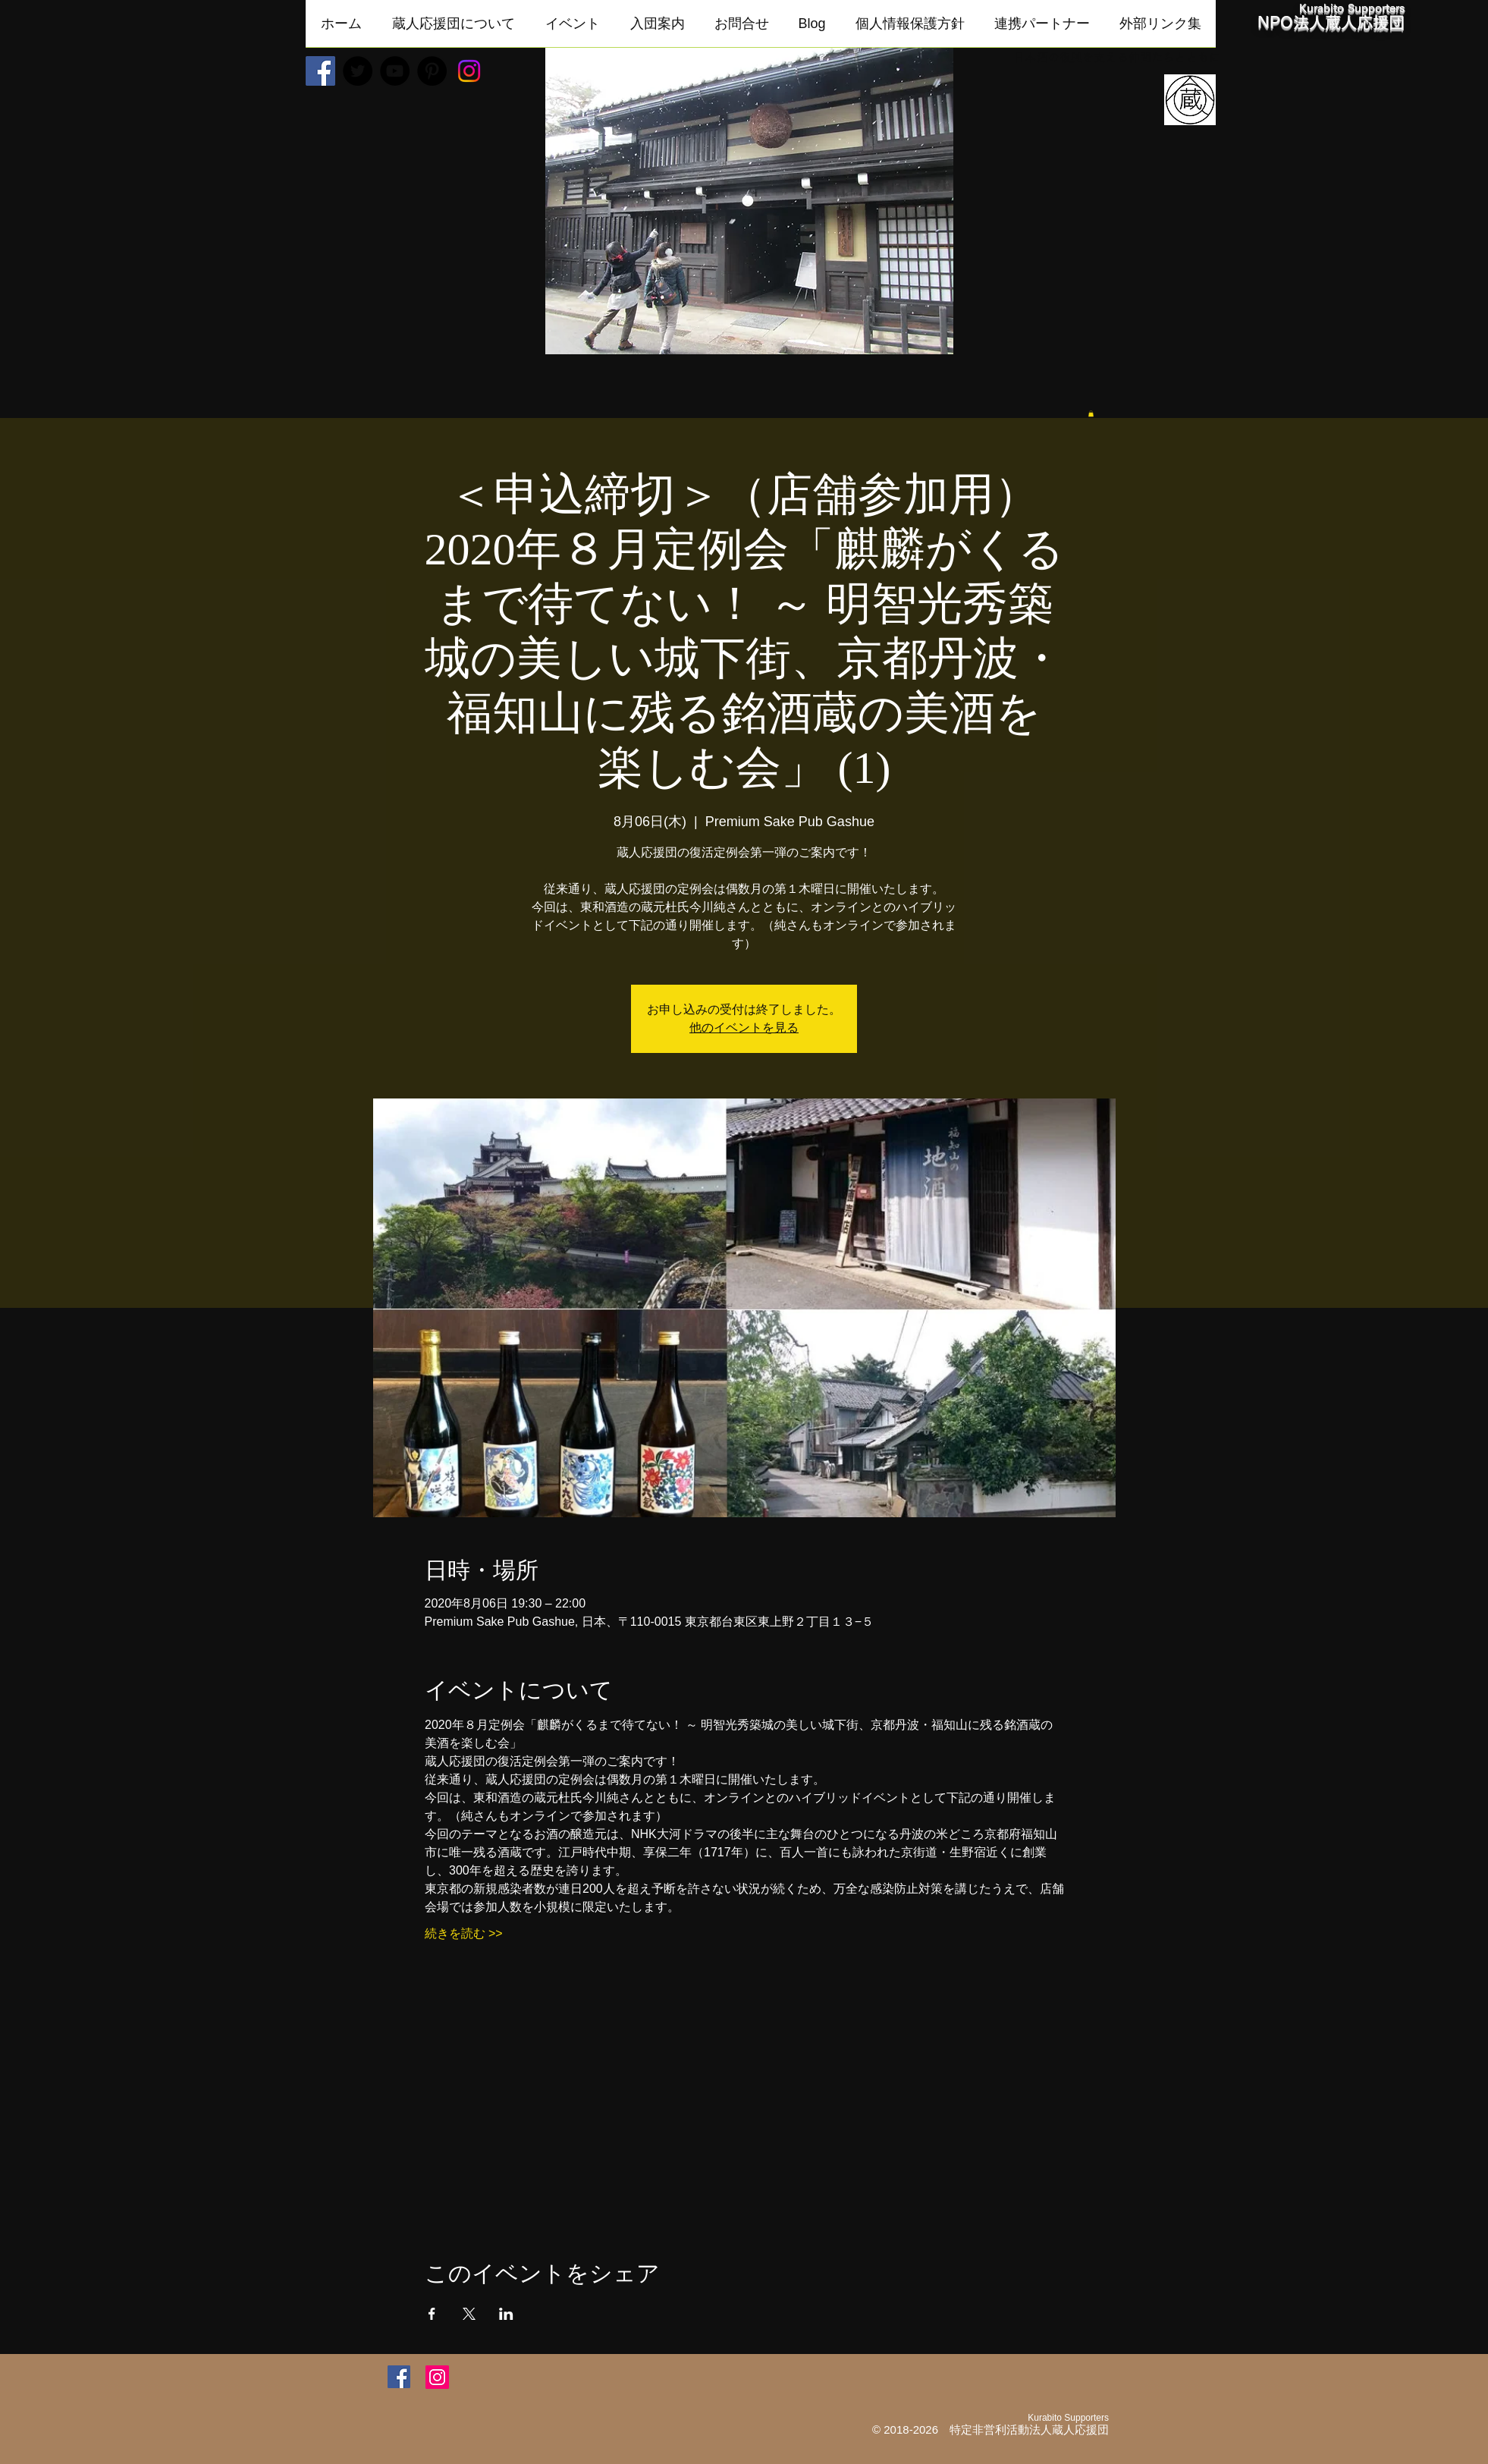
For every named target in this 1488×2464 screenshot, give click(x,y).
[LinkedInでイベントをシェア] (506, 2314)
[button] (453, 28)
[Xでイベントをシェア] (469, 2314)
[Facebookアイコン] (399, 2376)
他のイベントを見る (744, 1027)
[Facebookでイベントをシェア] (432, 2314)
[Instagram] (469, 71)
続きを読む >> (464, 1933)
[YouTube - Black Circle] (395, 71)
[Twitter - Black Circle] (357, 71)
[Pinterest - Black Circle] (432, 71)
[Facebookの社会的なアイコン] (320, 71)
